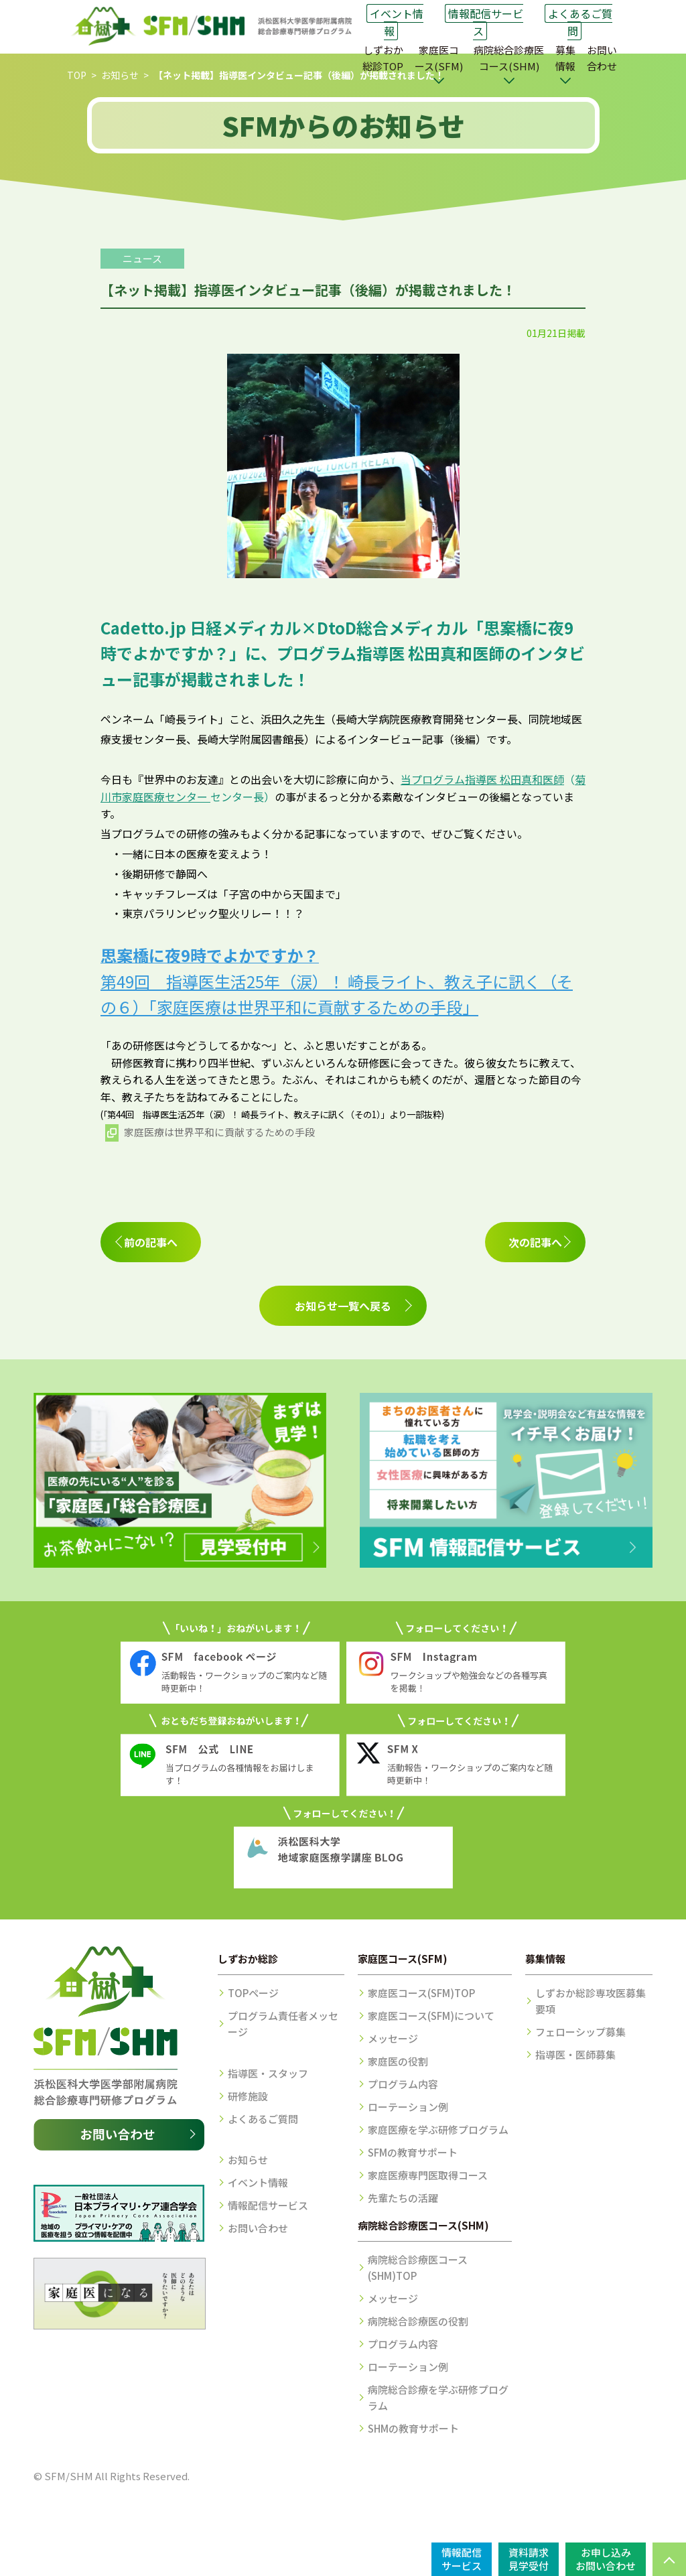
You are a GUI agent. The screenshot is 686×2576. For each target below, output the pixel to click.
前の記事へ (151, 1242)
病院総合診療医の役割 (418, 2321)
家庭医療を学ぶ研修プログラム (438, 2129)
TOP (76, 75)
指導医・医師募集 (575, 2054)
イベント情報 (396, 22)
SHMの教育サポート (413, 2428)
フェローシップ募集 (580, 2032)
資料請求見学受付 (528, 2559)
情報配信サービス (485, 22)
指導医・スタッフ (268, 2073)
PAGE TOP (669, 2559)
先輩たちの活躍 (403, 2198)
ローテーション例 (408, 2107)
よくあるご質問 (580, 22)
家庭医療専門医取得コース (428, 2175)
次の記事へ (535, 1242)
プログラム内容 (403, 2084)
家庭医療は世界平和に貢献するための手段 (219, 1132)
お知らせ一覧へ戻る (343, 1306)
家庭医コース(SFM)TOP (421, 1993)
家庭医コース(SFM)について (431, 2016)
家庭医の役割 (398, 2061)
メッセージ (393, 2038)
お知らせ (120, 75)
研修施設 (248, 2096)
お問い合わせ (602, 58)
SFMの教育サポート (413, 2152)
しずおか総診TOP (382, 58)
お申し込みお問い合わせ (605, 2559)
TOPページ (253, 1993)
